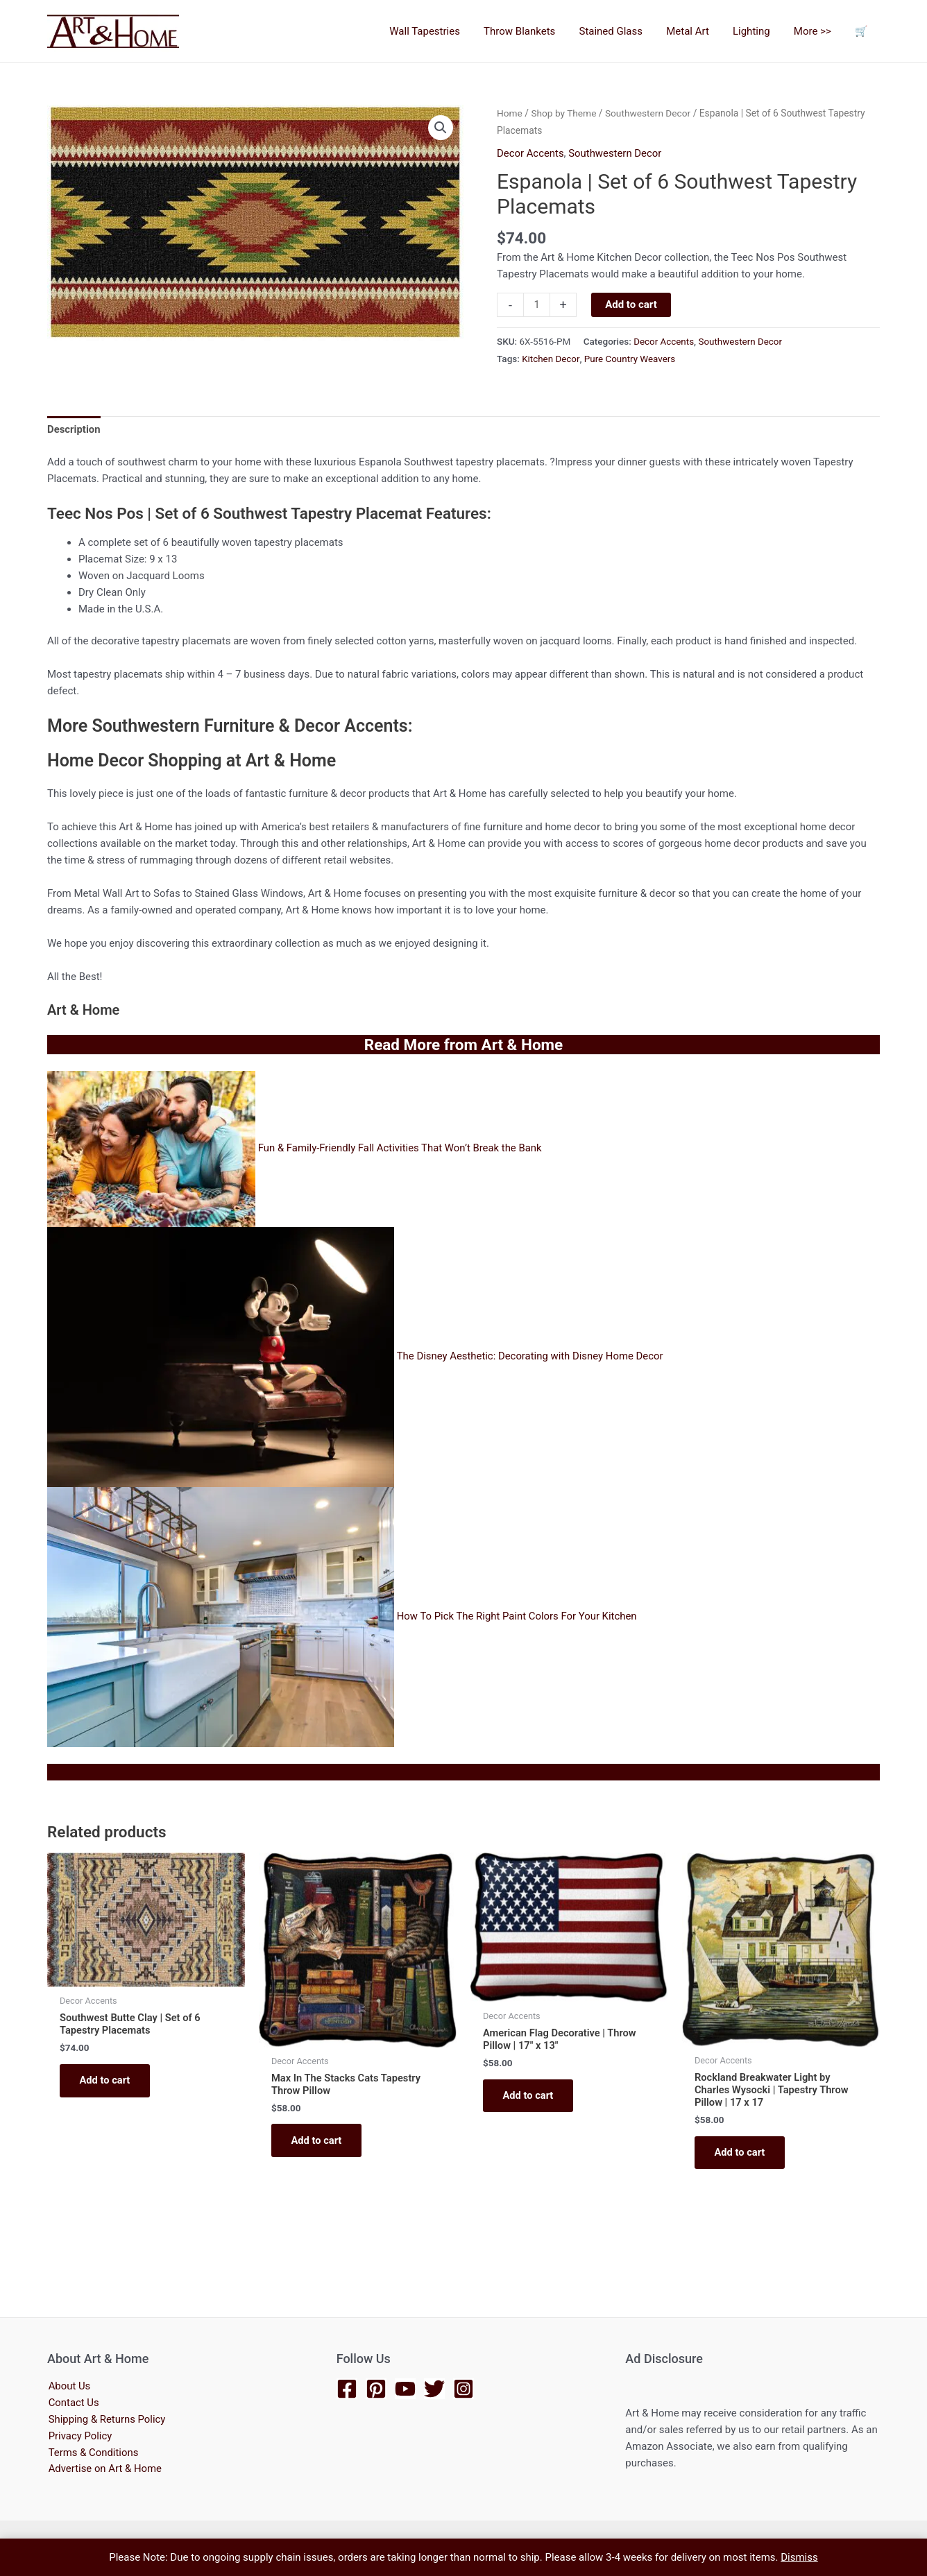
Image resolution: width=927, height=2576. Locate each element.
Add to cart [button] (106, 2080)
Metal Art (698, 31)
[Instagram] (463, 2388)
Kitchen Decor (551, 357)
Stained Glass (624, 31)
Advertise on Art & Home (104, 2470)
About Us (68, 2386)
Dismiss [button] (799, 2557)
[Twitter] (434, 2388)
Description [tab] (74, 428)
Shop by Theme (564, 113)
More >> (816, 31)
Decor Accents (530, 152)
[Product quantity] (536, 304)
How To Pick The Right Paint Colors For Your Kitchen (518, 1615)
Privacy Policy (79, 2436)
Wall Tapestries (443, 31)
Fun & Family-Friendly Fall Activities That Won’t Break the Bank (401, 1147)
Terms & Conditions (92, 2453)
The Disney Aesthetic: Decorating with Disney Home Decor (530, 1355)
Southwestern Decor (649, 113)
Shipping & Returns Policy (106, 2420)
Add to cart (631, 304)
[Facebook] (347, 2388)
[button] (440, 127)
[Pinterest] (376, 2388)
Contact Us (73, 2403)
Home (509, 113)
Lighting (758, 31)
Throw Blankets (535, 31)
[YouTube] (405, 2388)
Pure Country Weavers (631, 357)
